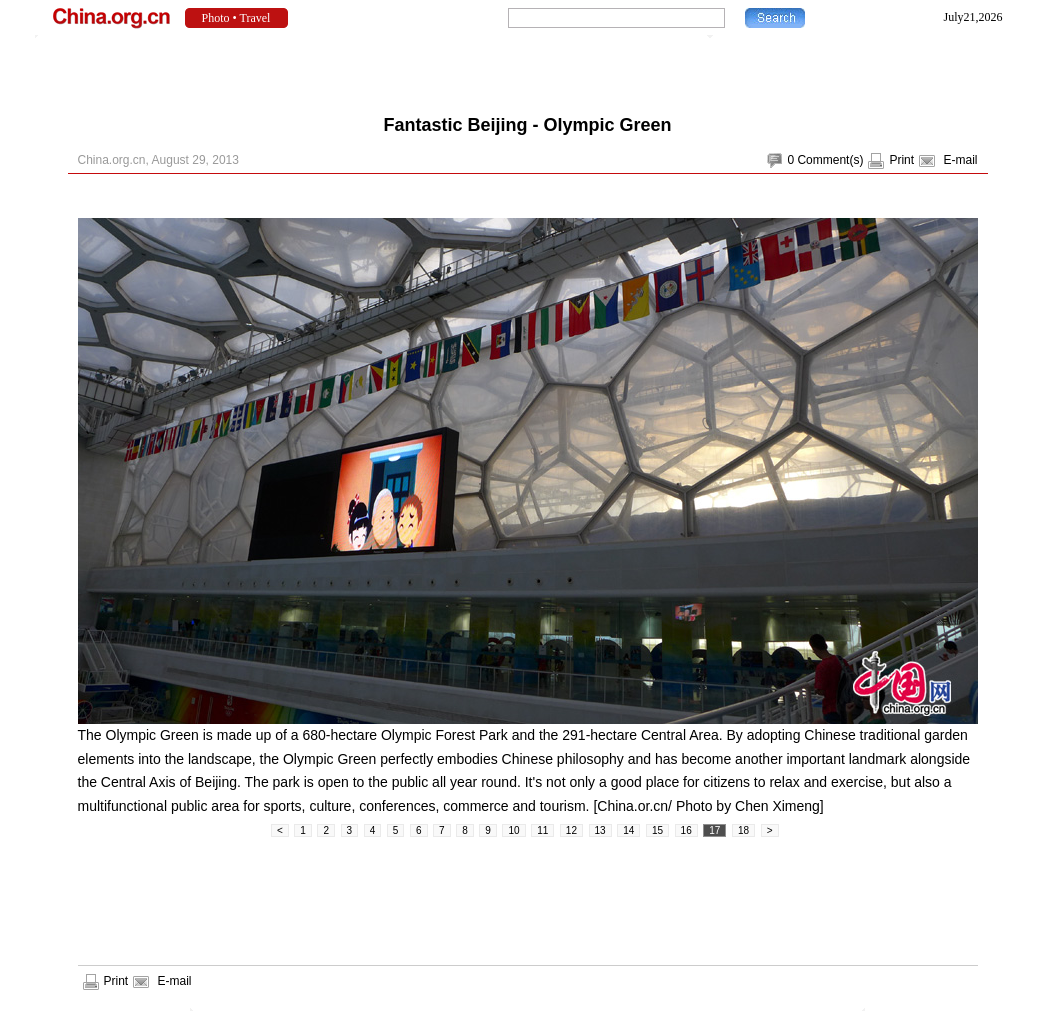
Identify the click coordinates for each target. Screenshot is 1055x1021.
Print (901, 160)
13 (600, 830)
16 (686, 830)
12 (571, 830)
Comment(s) (830, 160)
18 (743, 830)
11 (542, 830)
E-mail (960, 160)
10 (513, 830)
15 (657, 830)
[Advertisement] (528, 70)
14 (628, 830)
